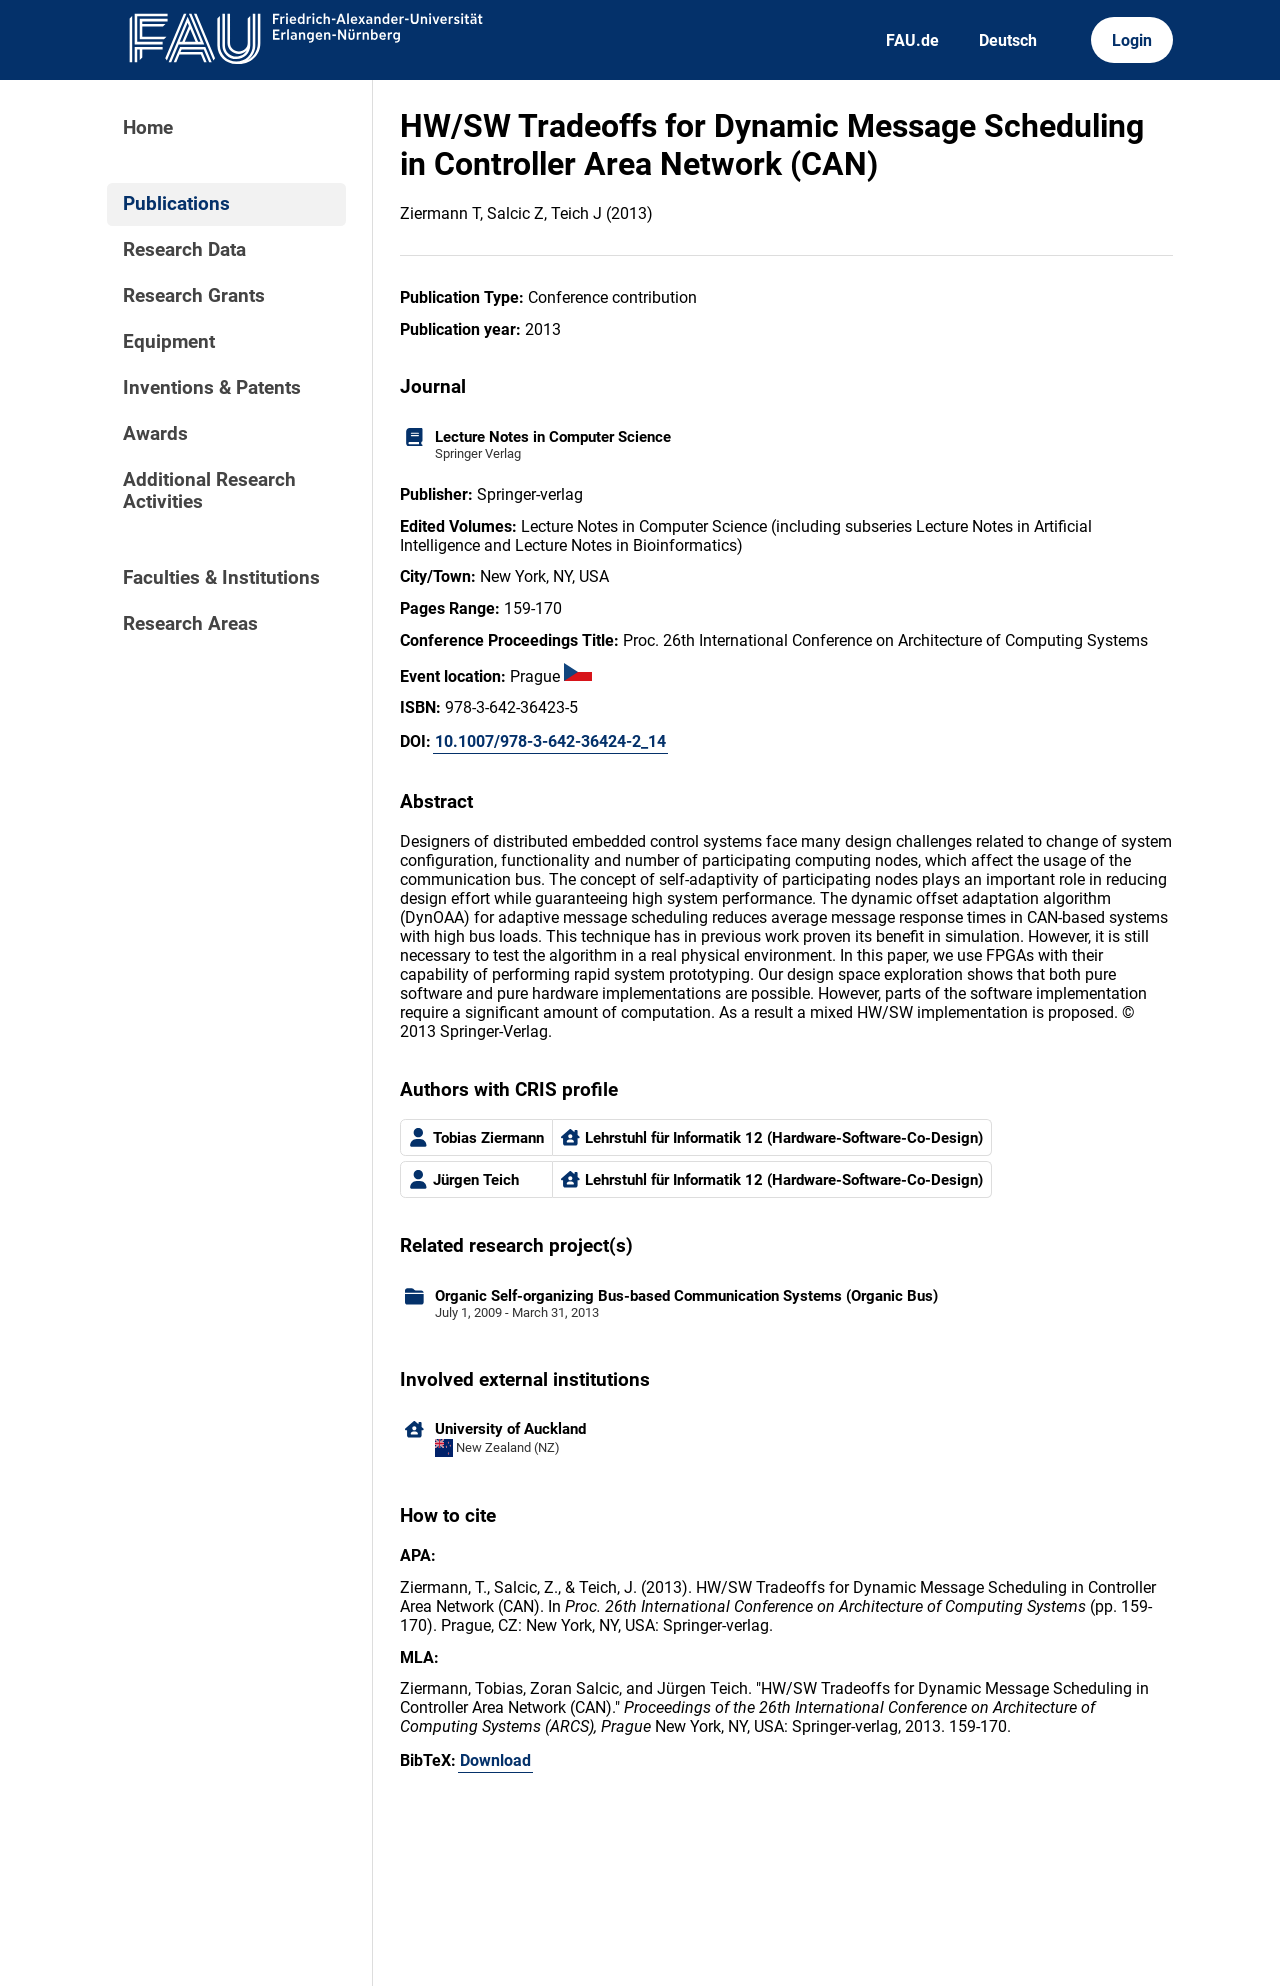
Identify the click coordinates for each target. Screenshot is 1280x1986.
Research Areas (190, 624)
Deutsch (1008, 40)
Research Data (184, 250)
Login (1132, 40)
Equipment (169, 342)
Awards (155, 434)
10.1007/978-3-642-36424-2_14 (550, 741)
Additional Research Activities (209, 491)
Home (148, 128)
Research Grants (194, 296)
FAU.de (912, 40)
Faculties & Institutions (221, 578)
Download (495, 1760)
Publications (176, 204)
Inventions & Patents (212, 388)
